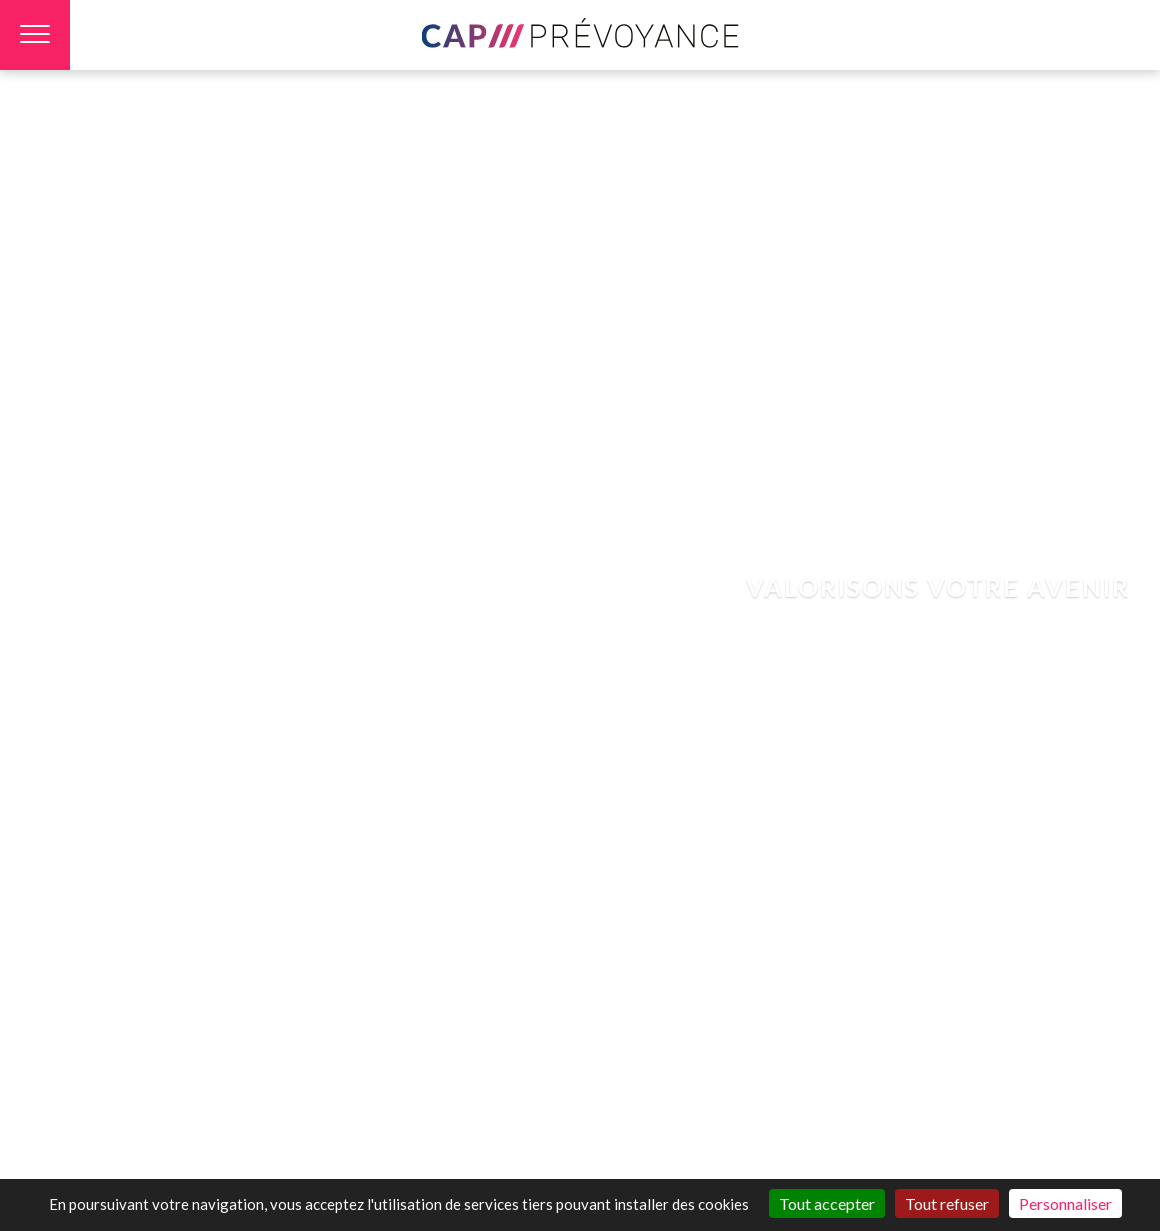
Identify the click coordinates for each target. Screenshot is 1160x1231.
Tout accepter (827, 1203)
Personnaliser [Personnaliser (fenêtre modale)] (1065, 1203)
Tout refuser (947, 1203)
